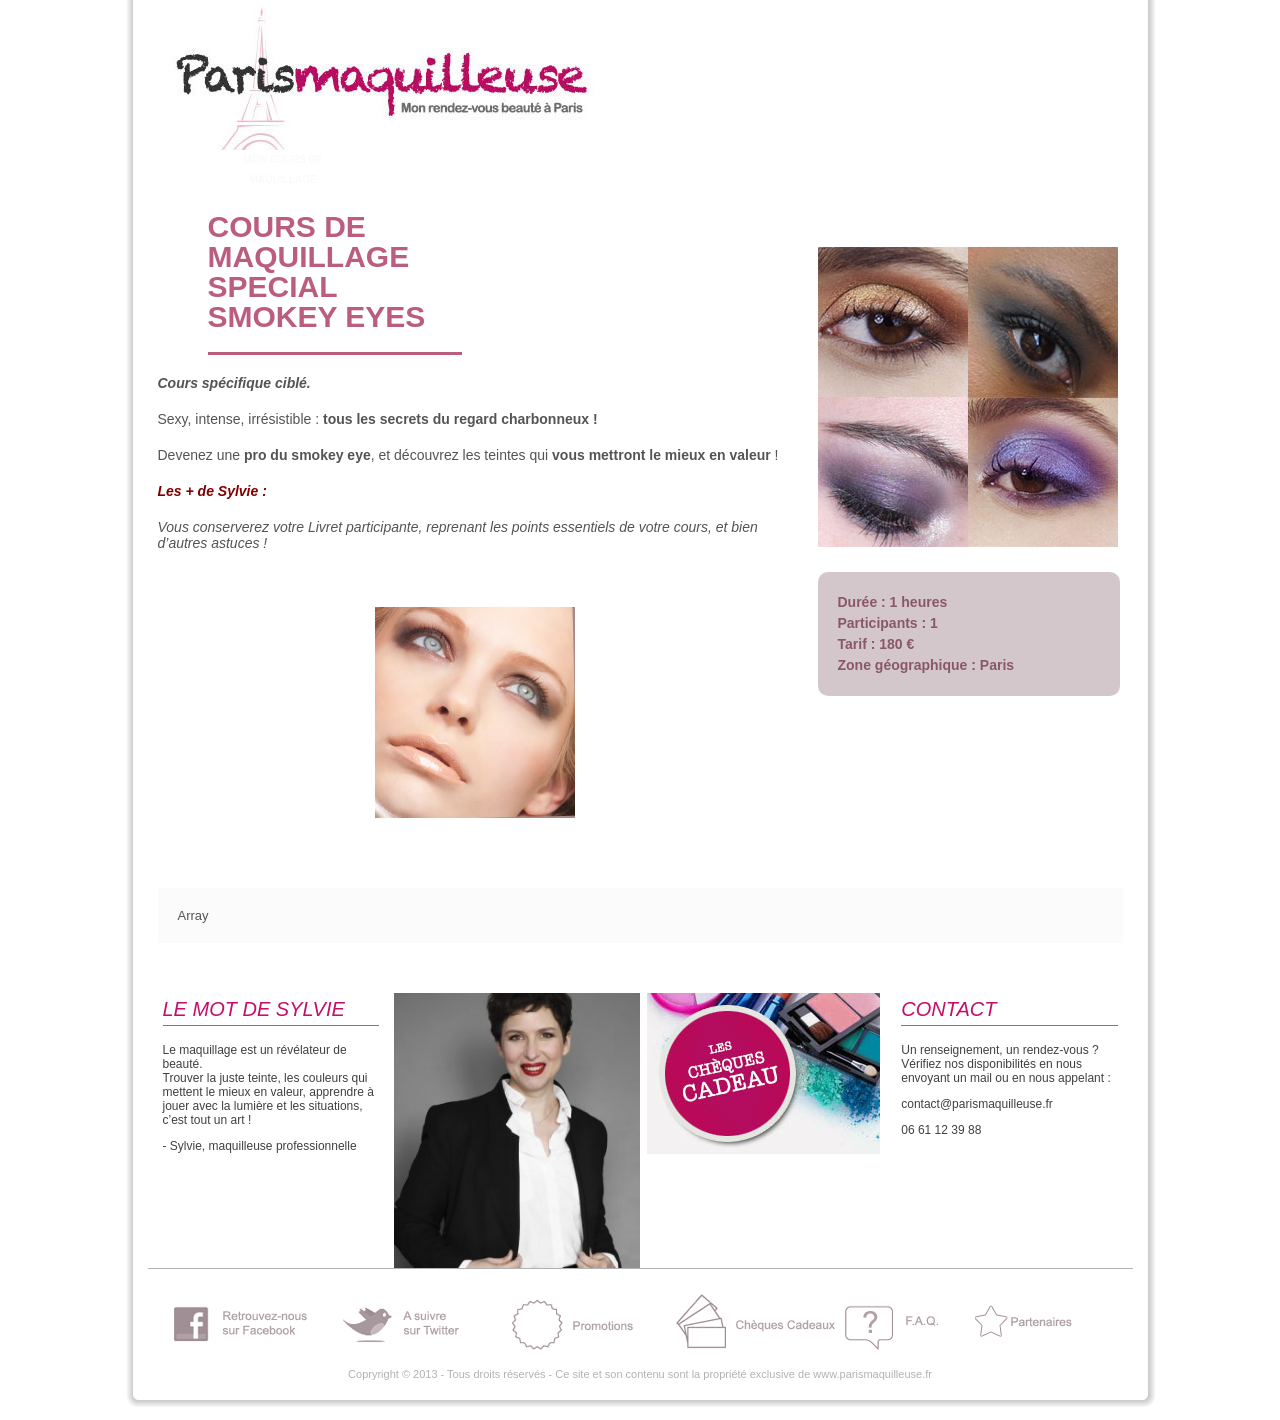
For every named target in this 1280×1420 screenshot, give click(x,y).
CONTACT (889, 159)
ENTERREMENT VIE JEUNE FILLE (383, 169)
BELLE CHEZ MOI (586, 159)
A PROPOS (182, 159)
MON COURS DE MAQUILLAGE (283, 169)
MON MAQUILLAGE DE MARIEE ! (484, 169)
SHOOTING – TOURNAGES (687, 169)
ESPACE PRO (788, 159)
